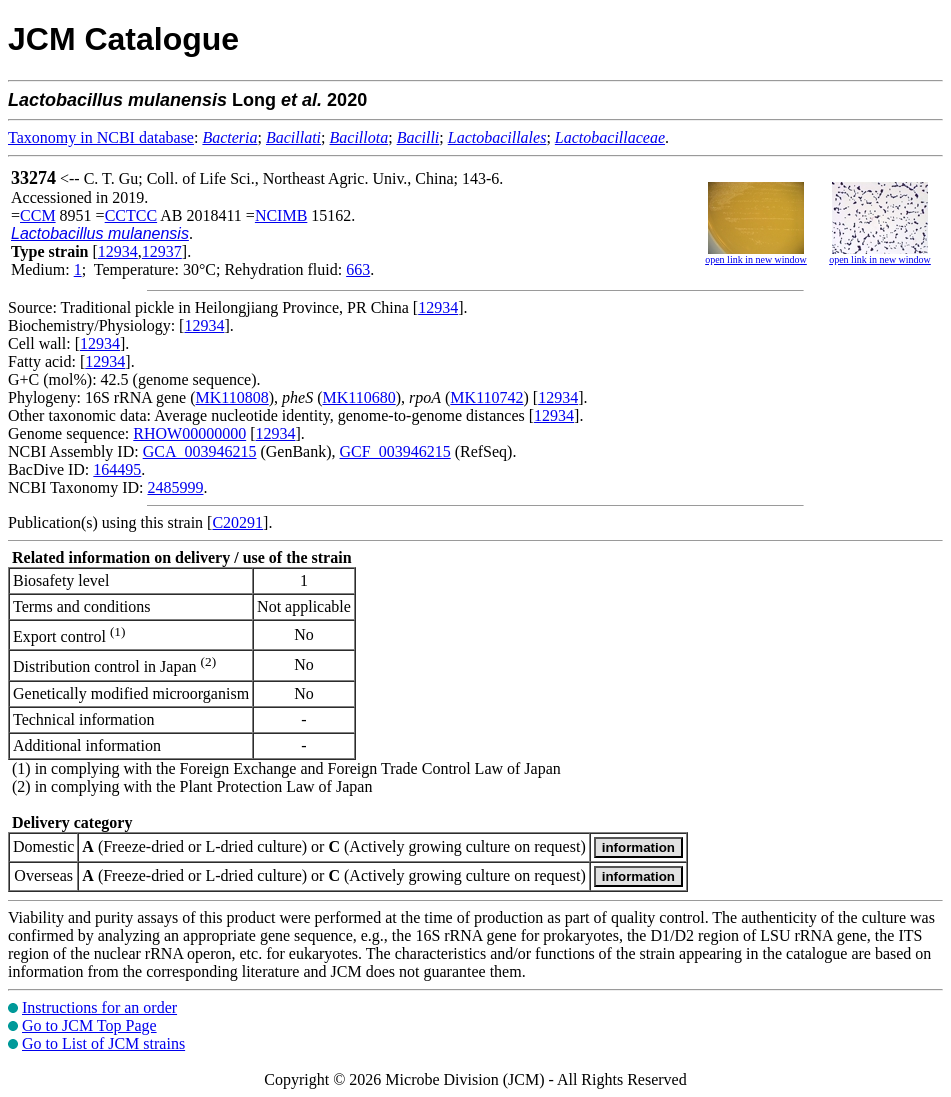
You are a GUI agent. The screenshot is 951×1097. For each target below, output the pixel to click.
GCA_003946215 (200, 451)
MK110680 (359, 397)
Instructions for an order (99, 1007)
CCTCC (131, 215)
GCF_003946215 (395, 451)
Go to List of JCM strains (103, 1043)
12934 (118, 251)
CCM (38, 215)
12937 (162, 251)
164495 (117, 469)
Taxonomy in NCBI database (101, 137)
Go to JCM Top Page (89, 1025)
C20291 (237, 522)
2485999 (175, 487)
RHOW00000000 (189, 433)
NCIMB (281, 215)
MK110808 (232, 397)
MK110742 (486, 397)
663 (358, 269)
